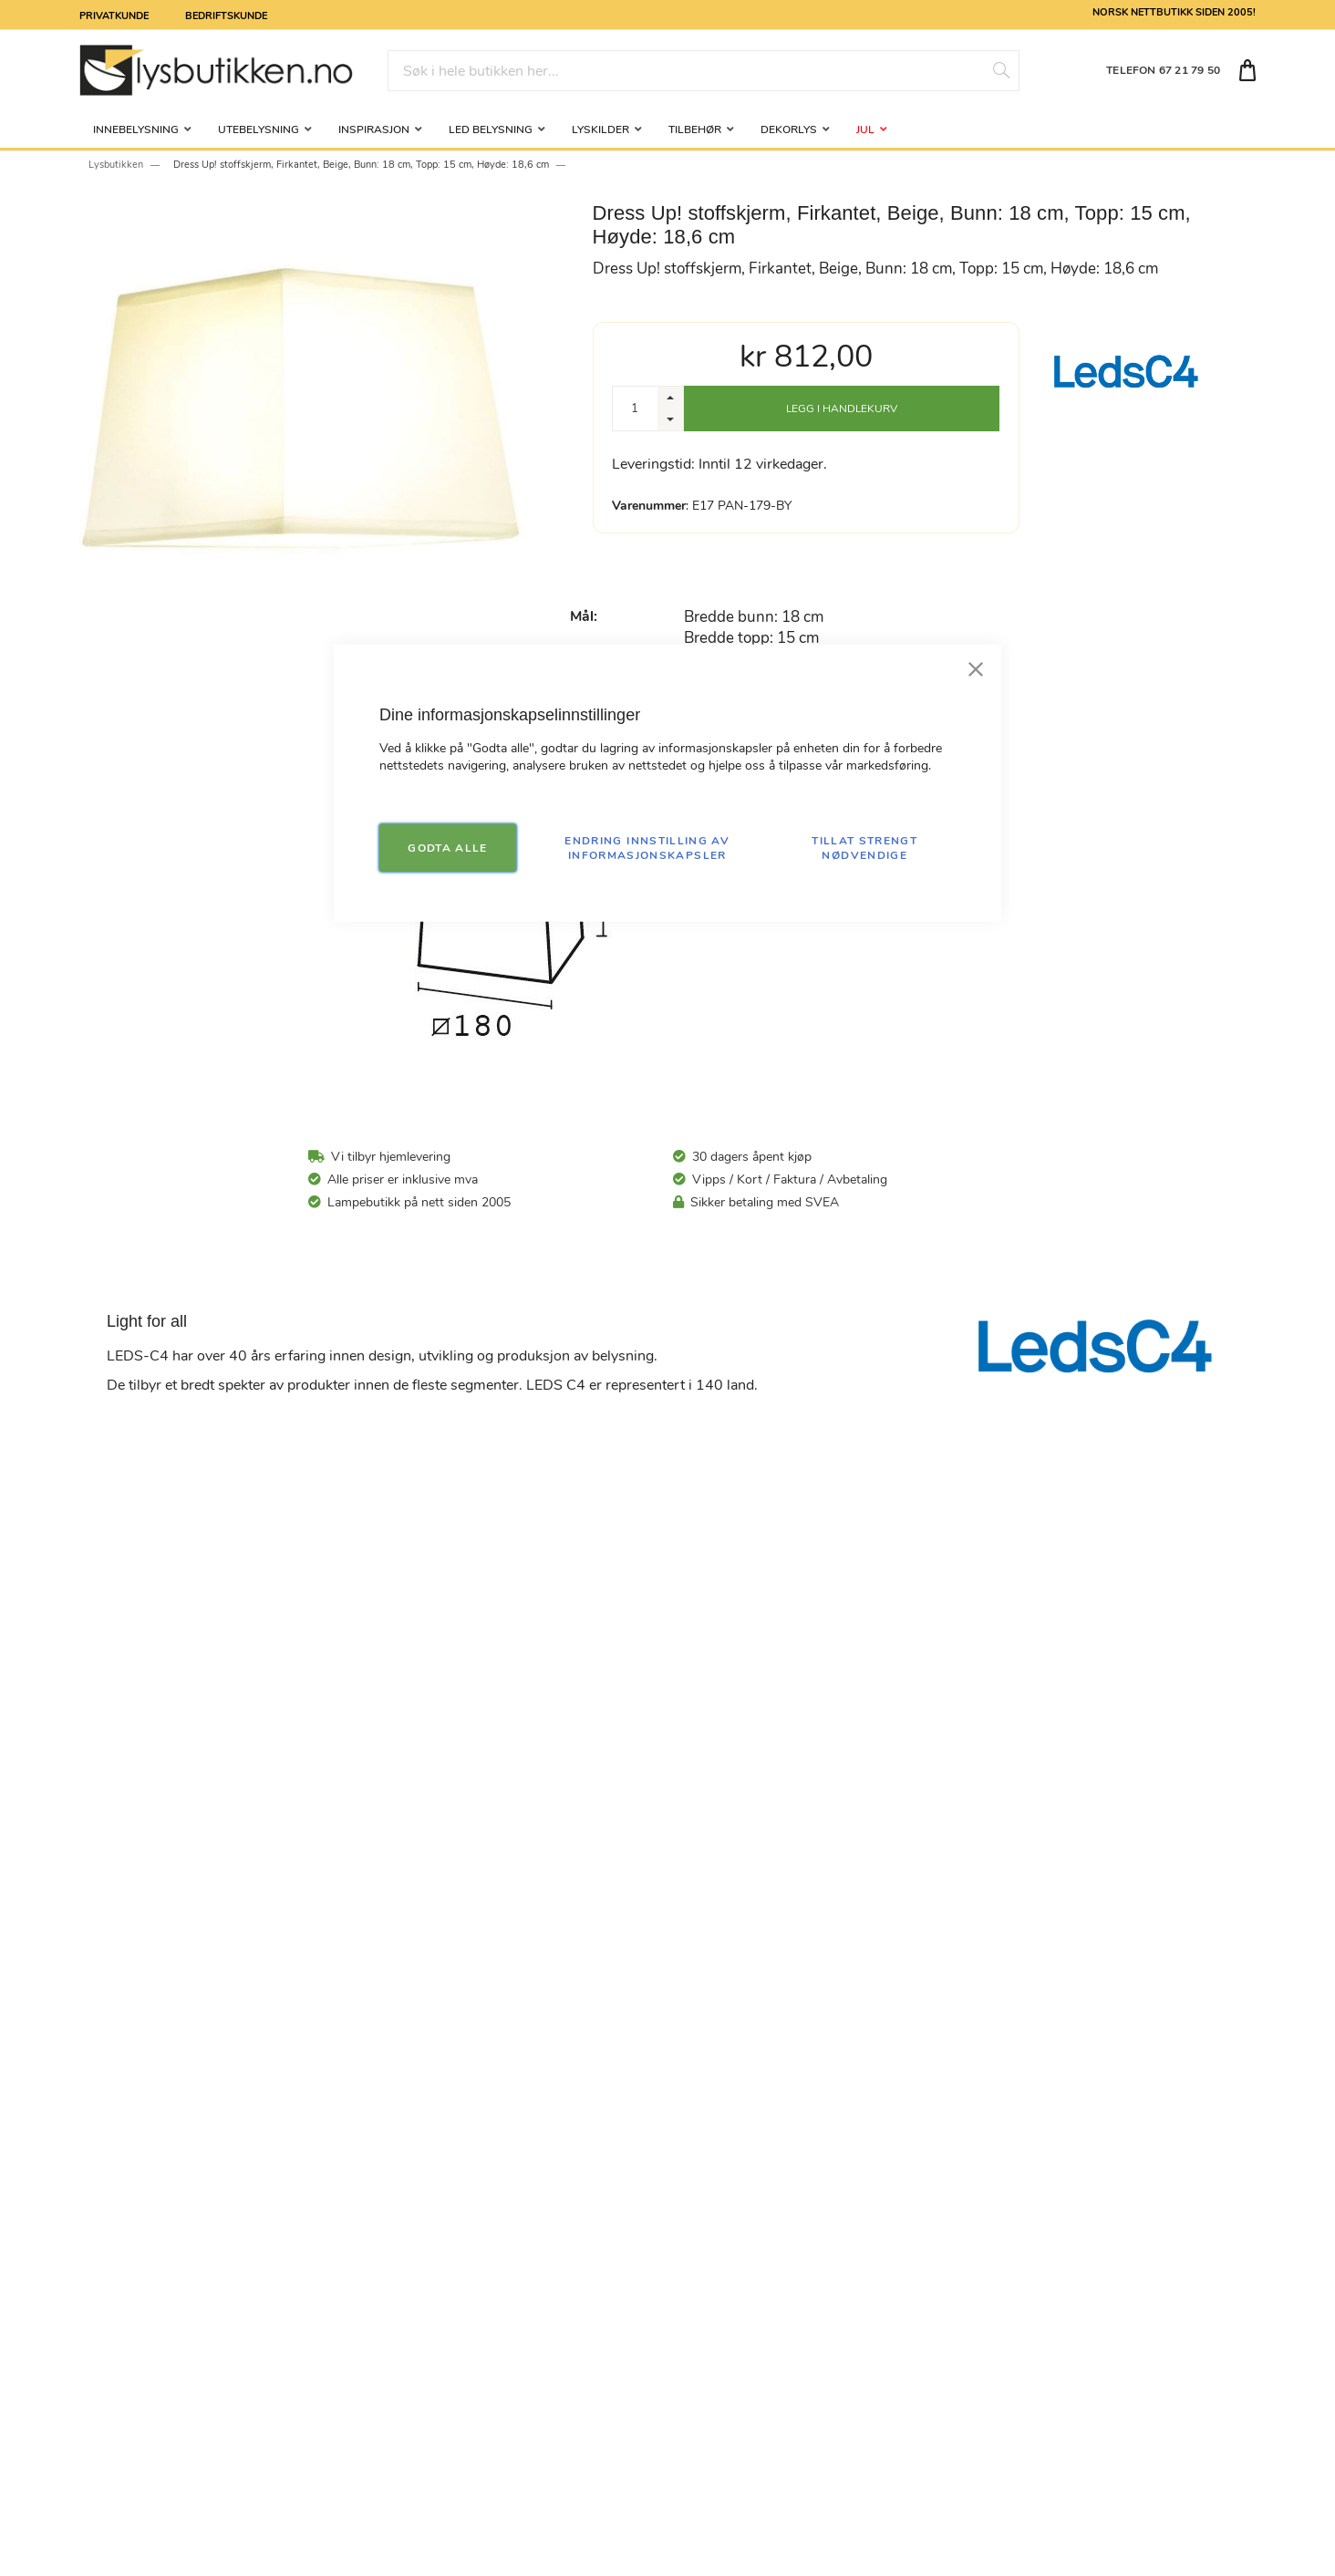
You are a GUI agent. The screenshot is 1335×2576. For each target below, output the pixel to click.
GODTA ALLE (448, 847)
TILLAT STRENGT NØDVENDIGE (864, 847)
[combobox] (703, 70)
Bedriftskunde (226, 15)
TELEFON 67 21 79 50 (1163, 70)
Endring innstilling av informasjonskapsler (647, 847)
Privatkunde (114, 15)
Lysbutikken (115, 164)
